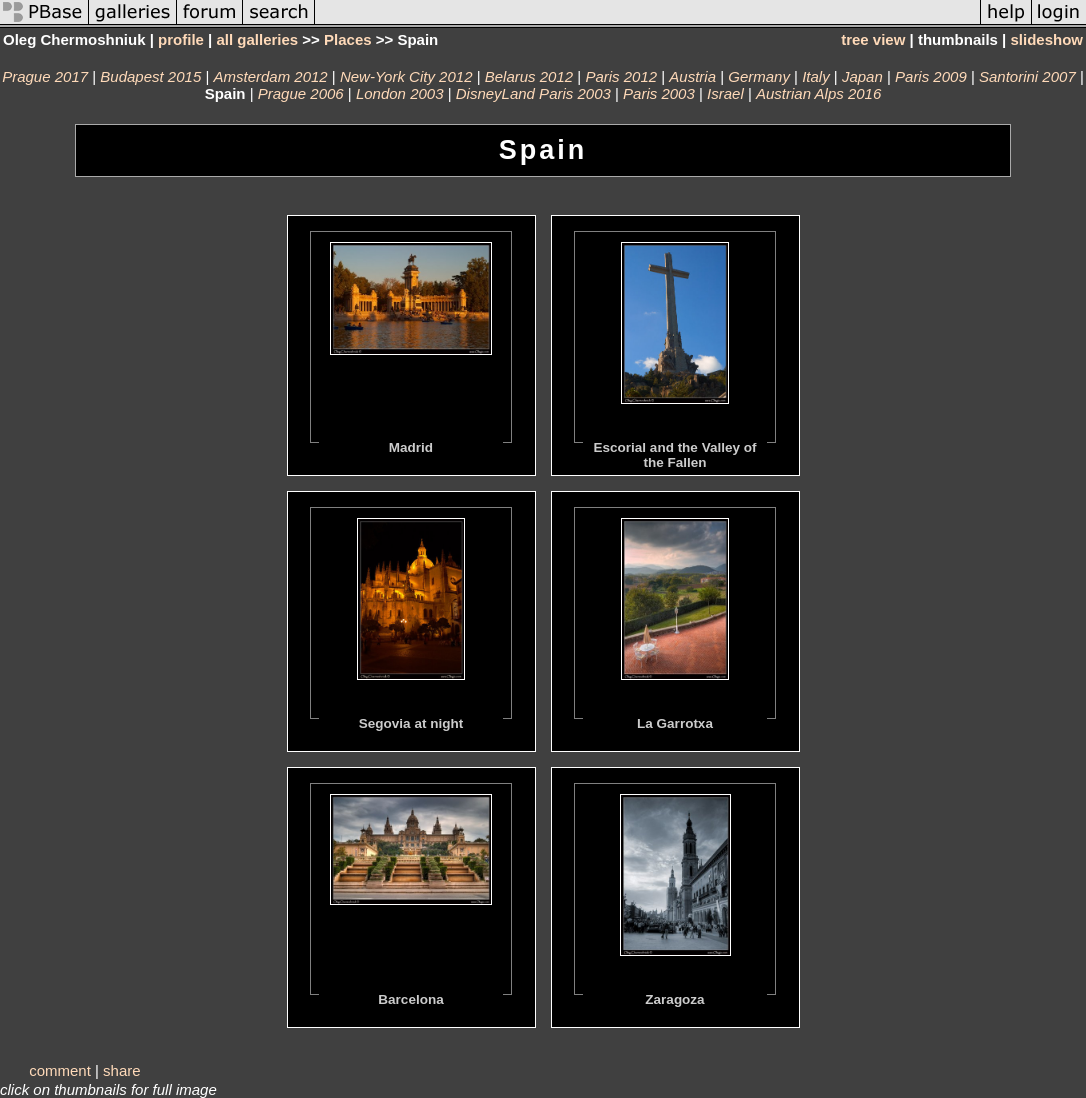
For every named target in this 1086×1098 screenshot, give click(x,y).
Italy (816, 76)
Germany (759, 76)
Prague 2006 (301, 93)
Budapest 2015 (150, 76)
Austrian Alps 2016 (818, 93)
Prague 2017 (45, 76)
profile (181, 39)
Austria (692, 76)
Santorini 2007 (1027, 76)
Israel (725, 93)
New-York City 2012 (406, 76)
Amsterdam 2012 (270, 76)
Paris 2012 (621, 76)
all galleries (257, 39)
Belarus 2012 (529, 76)
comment (60, 1070)
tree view (873, 39)
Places (348, 39)
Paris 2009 (931, 76)
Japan (862, 76)
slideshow (1046, 39)
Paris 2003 (659, 93)
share (122, 1070)
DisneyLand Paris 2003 (533, 93)
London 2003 (400, 93)
